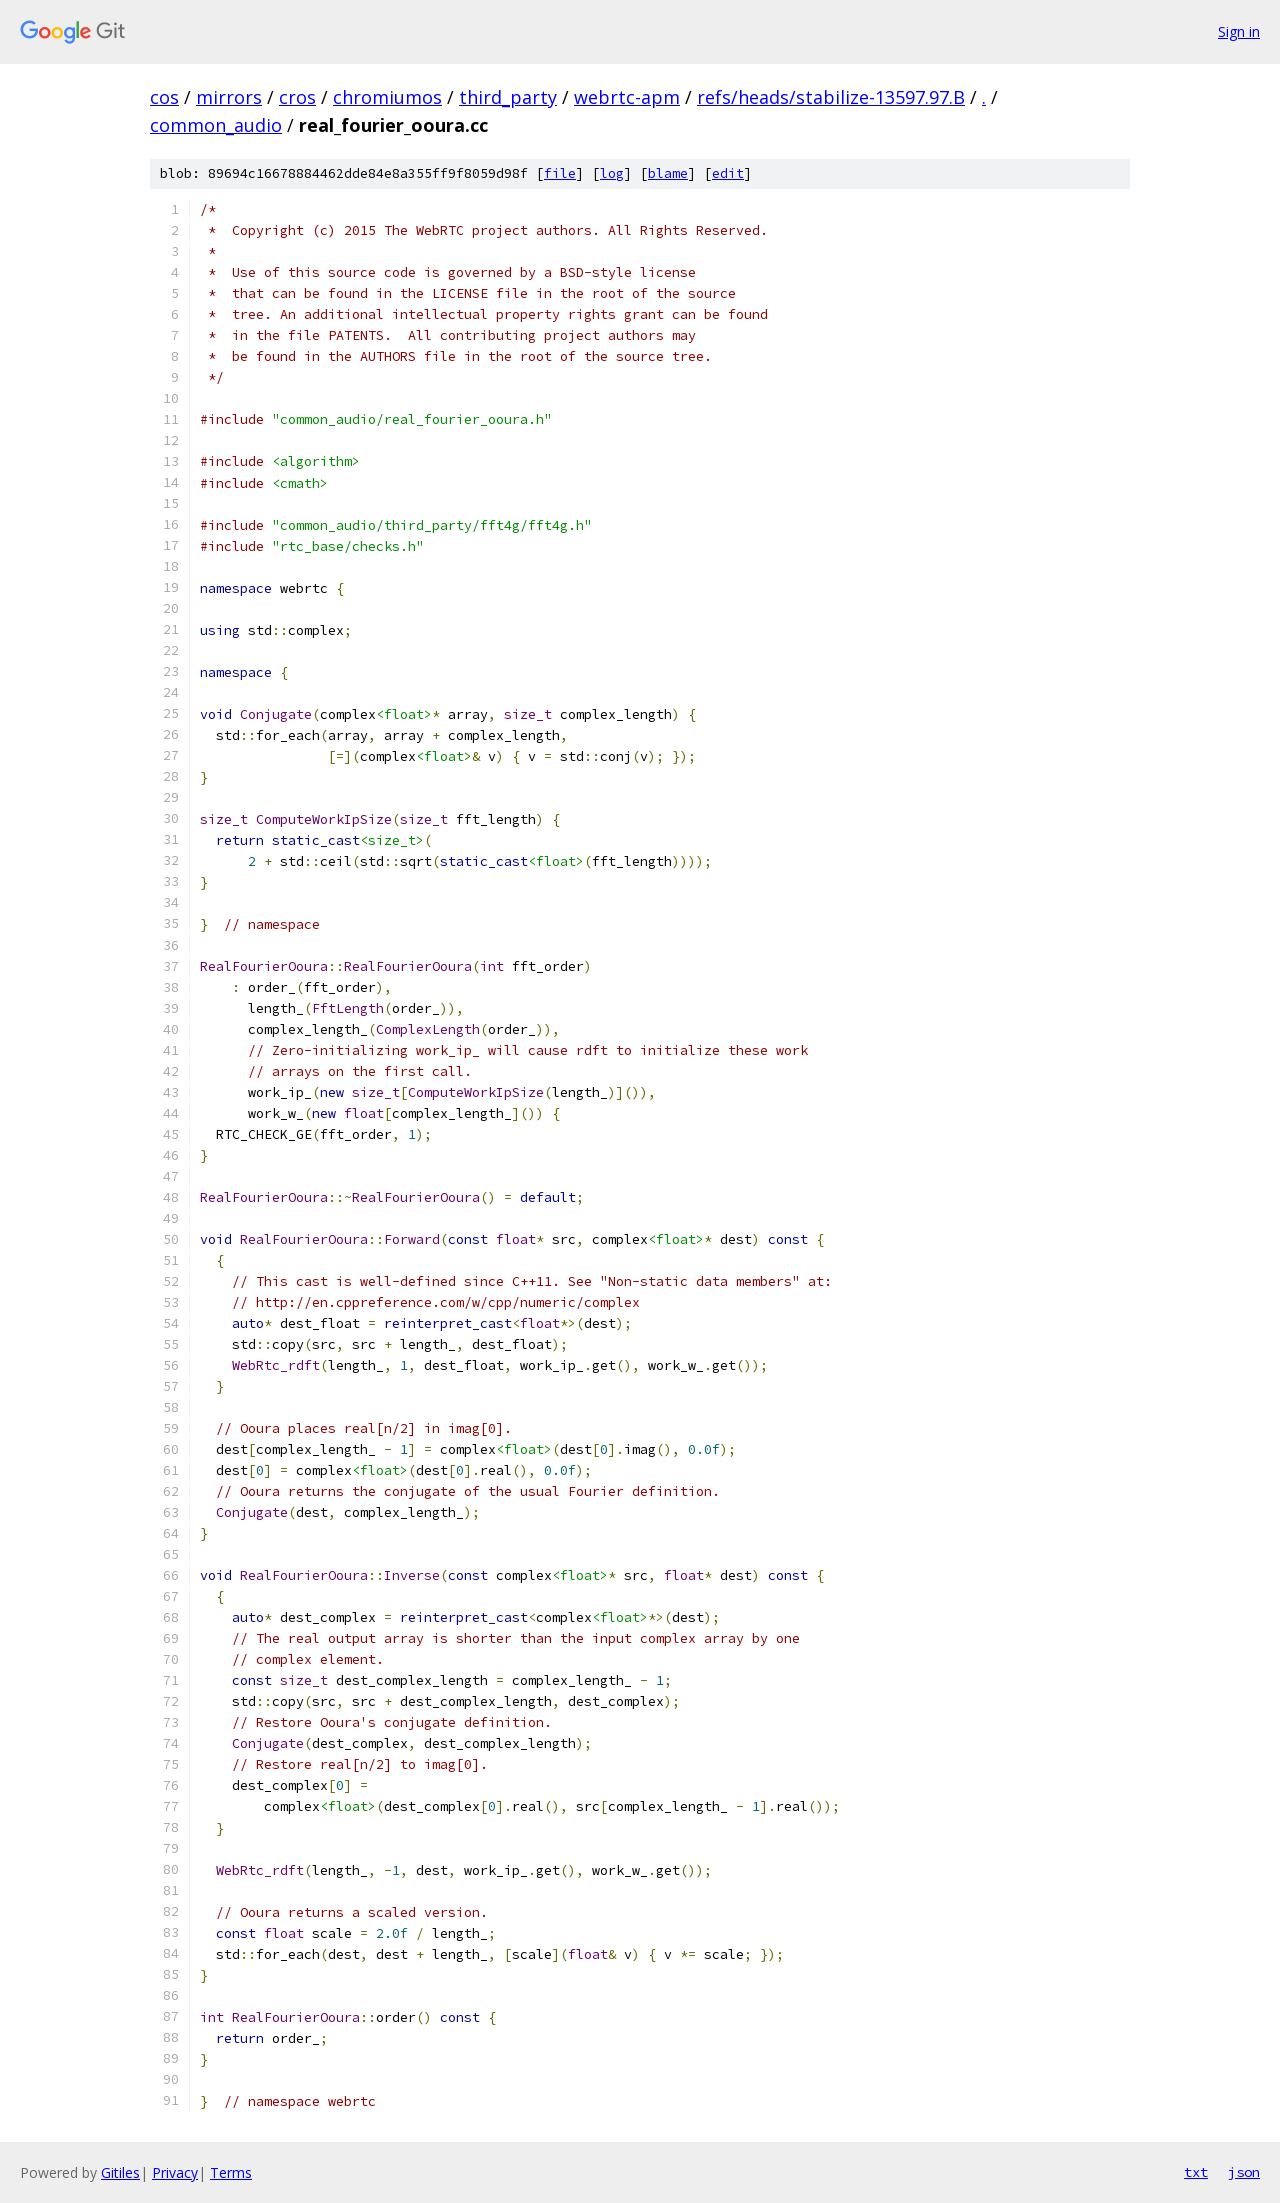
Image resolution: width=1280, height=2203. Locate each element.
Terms (231, 2172)
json (1244, 2172)
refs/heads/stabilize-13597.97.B (831, 97)
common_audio (216, 125)
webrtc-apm (627, 97)
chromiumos (387, 97)
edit (728, 173)
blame (668, 173)
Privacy (175, 2172)
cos (164, 97)
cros (297, 97)
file (560, 173)
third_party (508, 97)
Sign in (1239, 31)
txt (1196, 2172)
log (612, 173)
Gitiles (120, 2172)
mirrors (229, 97)
